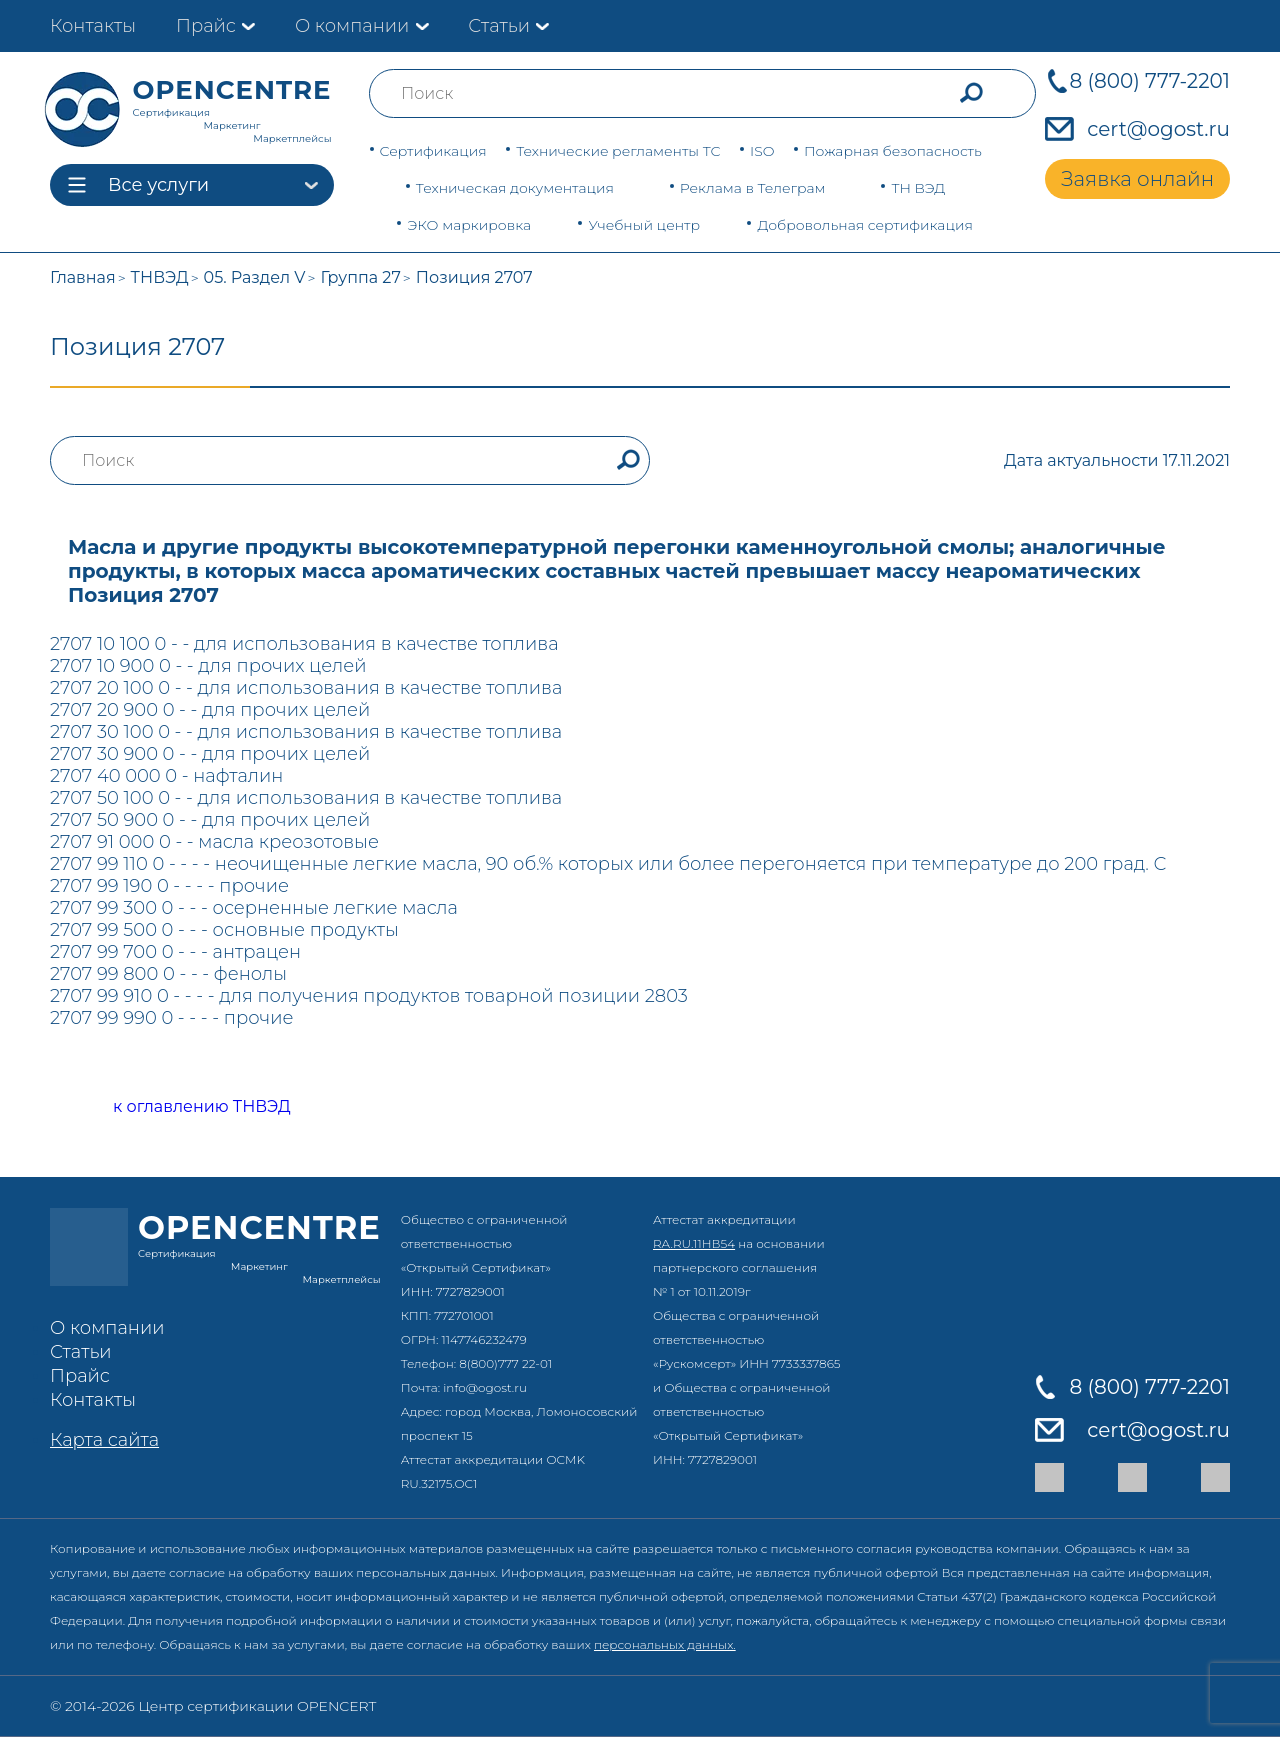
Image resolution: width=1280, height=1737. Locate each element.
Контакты (93, 26)
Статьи (499, 26)
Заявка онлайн (1137, 179)
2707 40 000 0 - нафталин (166, 776)
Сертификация (433, 151)
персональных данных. (665, 1644)
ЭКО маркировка (469, 225)
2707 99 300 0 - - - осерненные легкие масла (254, 908)
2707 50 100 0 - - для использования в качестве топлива (306, 798)
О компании (352, 26)
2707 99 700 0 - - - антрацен (175, 952)
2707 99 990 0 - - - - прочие (171, 1018)
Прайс (206, 26)
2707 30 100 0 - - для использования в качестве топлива (306, 732)
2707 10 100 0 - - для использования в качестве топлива (304, 644)
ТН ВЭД (918, 188)
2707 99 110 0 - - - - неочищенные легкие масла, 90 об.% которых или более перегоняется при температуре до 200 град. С (608, 864)
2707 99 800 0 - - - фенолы (168, 974)
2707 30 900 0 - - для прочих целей (210, 754)
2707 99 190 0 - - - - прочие (169, 886)
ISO (762, 151)
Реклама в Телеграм (753, 188)
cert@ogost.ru (1158, 129)
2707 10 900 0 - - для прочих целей (208, 666)
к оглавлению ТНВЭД (179, 1107)
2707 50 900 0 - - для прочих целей (210, 820)
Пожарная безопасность (893, 151)
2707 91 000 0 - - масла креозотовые (214, 842)
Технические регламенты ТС (618, 151)
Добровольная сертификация (865, 225)
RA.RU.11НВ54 (694, 1243)
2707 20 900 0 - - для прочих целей (210, 710)
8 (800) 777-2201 (1149, 81)
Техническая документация (515, 188)
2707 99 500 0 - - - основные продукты (224, 930)
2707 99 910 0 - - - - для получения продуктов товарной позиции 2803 (369, 996)
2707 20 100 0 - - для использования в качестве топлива (306, 688)
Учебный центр (644, 225)
